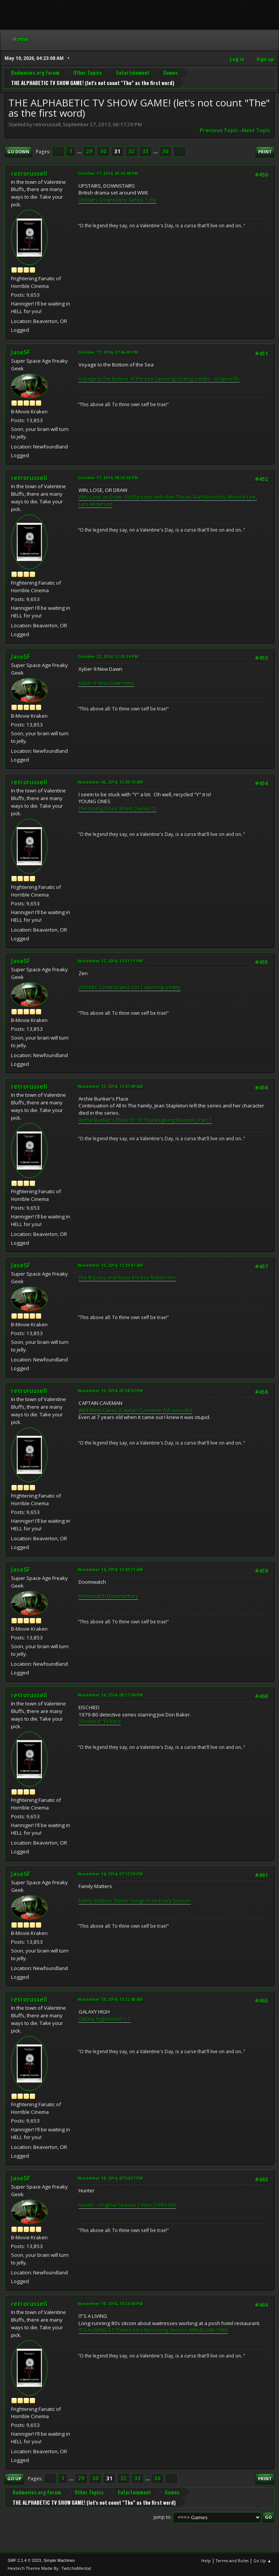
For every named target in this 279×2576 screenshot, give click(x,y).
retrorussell (29, 173)
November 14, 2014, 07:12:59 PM (110, 1874)
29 (89, 151)
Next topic (256, 130)
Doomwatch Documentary (108, 1596)
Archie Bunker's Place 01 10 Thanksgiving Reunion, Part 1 (145, 1120)
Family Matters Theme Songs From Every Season (135, 1900)
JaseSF (20, 352)
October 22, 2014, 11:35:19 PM (108, 656)
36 (165, 151)
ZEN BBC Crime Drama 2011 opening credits (130, 987)
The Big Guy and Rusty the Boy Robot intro (127, 1277)
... (80, 151)
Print (265, 151)
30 (103, 151)
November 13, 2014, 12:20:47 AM (110, 1265)
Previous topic (219, 130)
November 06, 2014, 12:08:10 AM (110, 782)
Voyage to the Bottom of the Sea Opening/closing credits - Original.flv (159, 378)
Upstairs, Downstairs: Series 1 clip (118, 199)
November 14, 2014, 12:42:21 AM (110, 1569)
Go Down (18, 151)
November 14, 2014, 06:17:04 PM (110, 1695)
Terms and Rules (232, 2560)
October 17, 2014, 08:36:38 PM (108, 477)
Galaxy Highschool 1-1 (105, 2018)
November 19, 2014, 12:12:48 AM (110, 1999)
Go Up (14, 2478)
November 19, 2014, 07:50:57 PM (110, 2178)
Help (206, 2560)
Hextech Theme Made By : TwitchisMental (49, 2568)
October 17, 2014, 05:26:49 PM (108, 173)
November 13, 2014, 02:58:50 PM (110, 1390)
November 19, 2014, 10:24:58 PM (110, 2303)
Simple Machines (59, 2560)
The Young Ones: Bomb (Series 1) (117, 808)
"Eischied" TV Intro (100, 1721)
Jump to (162, 2517)
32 (131, 151)
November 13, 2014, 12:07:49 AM (110, 1086)
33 (146, 151)
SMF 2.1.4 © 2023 (24, 2560)
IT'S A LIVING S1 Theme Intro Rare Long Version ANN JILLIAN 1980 (153, 2330)
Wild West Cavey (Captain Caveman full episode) (135, 1410)
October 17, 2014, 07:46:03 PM (108, 352)
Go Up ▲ (262, 2560)
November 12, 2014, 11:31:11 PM (110, 961)
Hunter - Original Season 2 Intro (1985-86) (127, 2205)
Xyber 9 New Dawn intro (106, 683)
